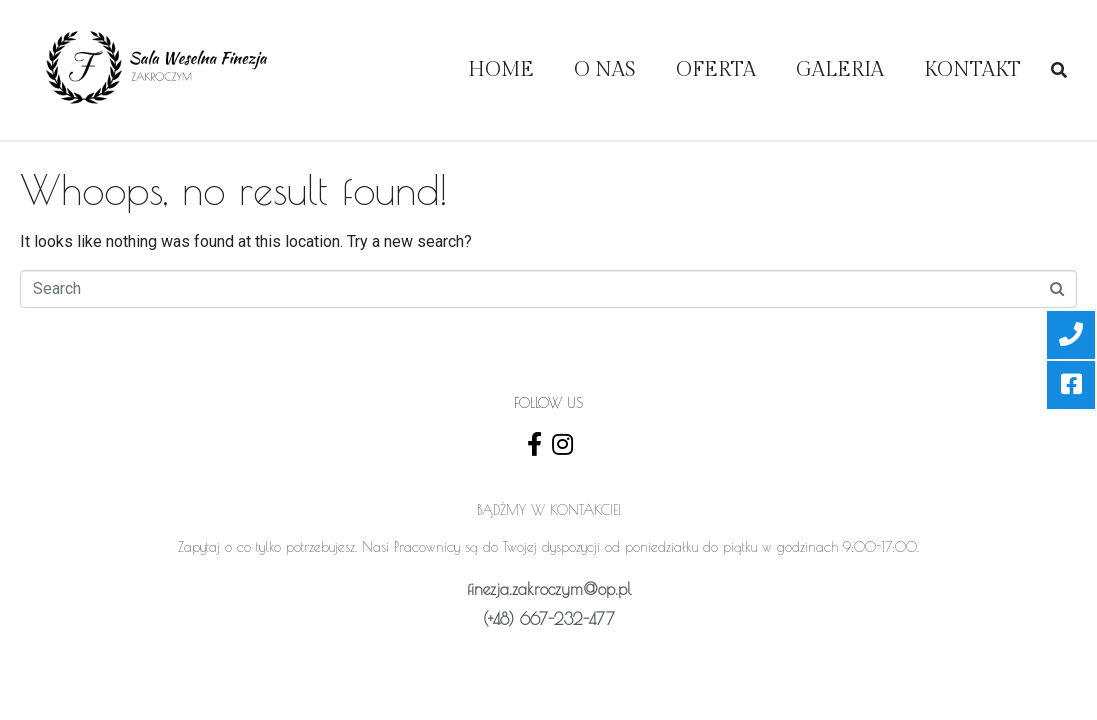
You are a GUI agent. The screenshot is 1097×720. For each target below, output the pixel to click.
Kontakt (972, 70)
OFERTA (716, 70)
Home (501, 70)
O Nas (605, 70)
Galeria (840, 70)
